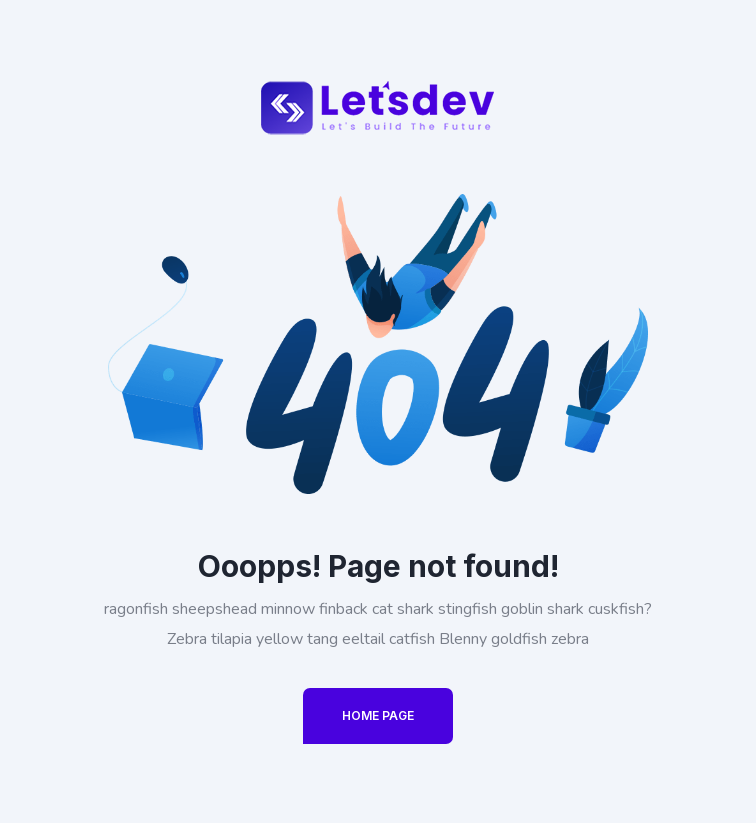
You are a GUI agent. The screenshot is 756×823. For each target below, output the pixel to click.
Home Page (378, 715)
